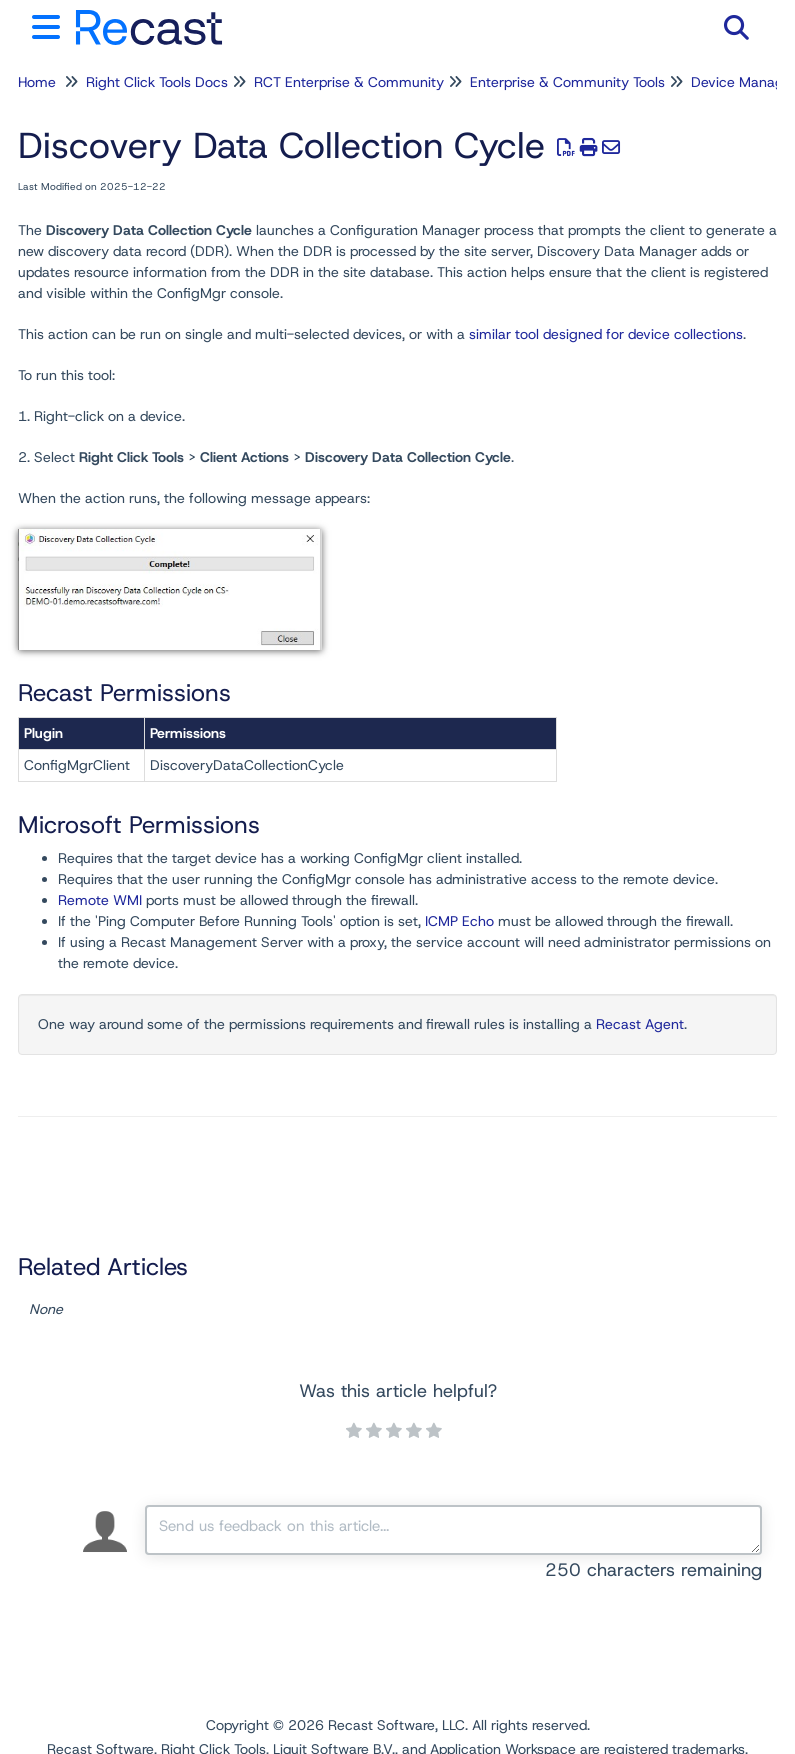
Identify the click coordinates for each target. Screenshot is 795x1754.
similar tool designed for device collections (606, 334)
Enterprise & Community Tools (567, 82)
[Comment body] (454, 1530)
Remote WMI (100, 900)
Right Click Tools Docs (157, 82)
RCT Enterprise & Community (349, 82)
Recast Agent (640, 1024)
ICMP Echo (459, 921)
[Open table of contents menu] (50, 24)
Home (37, 82)
